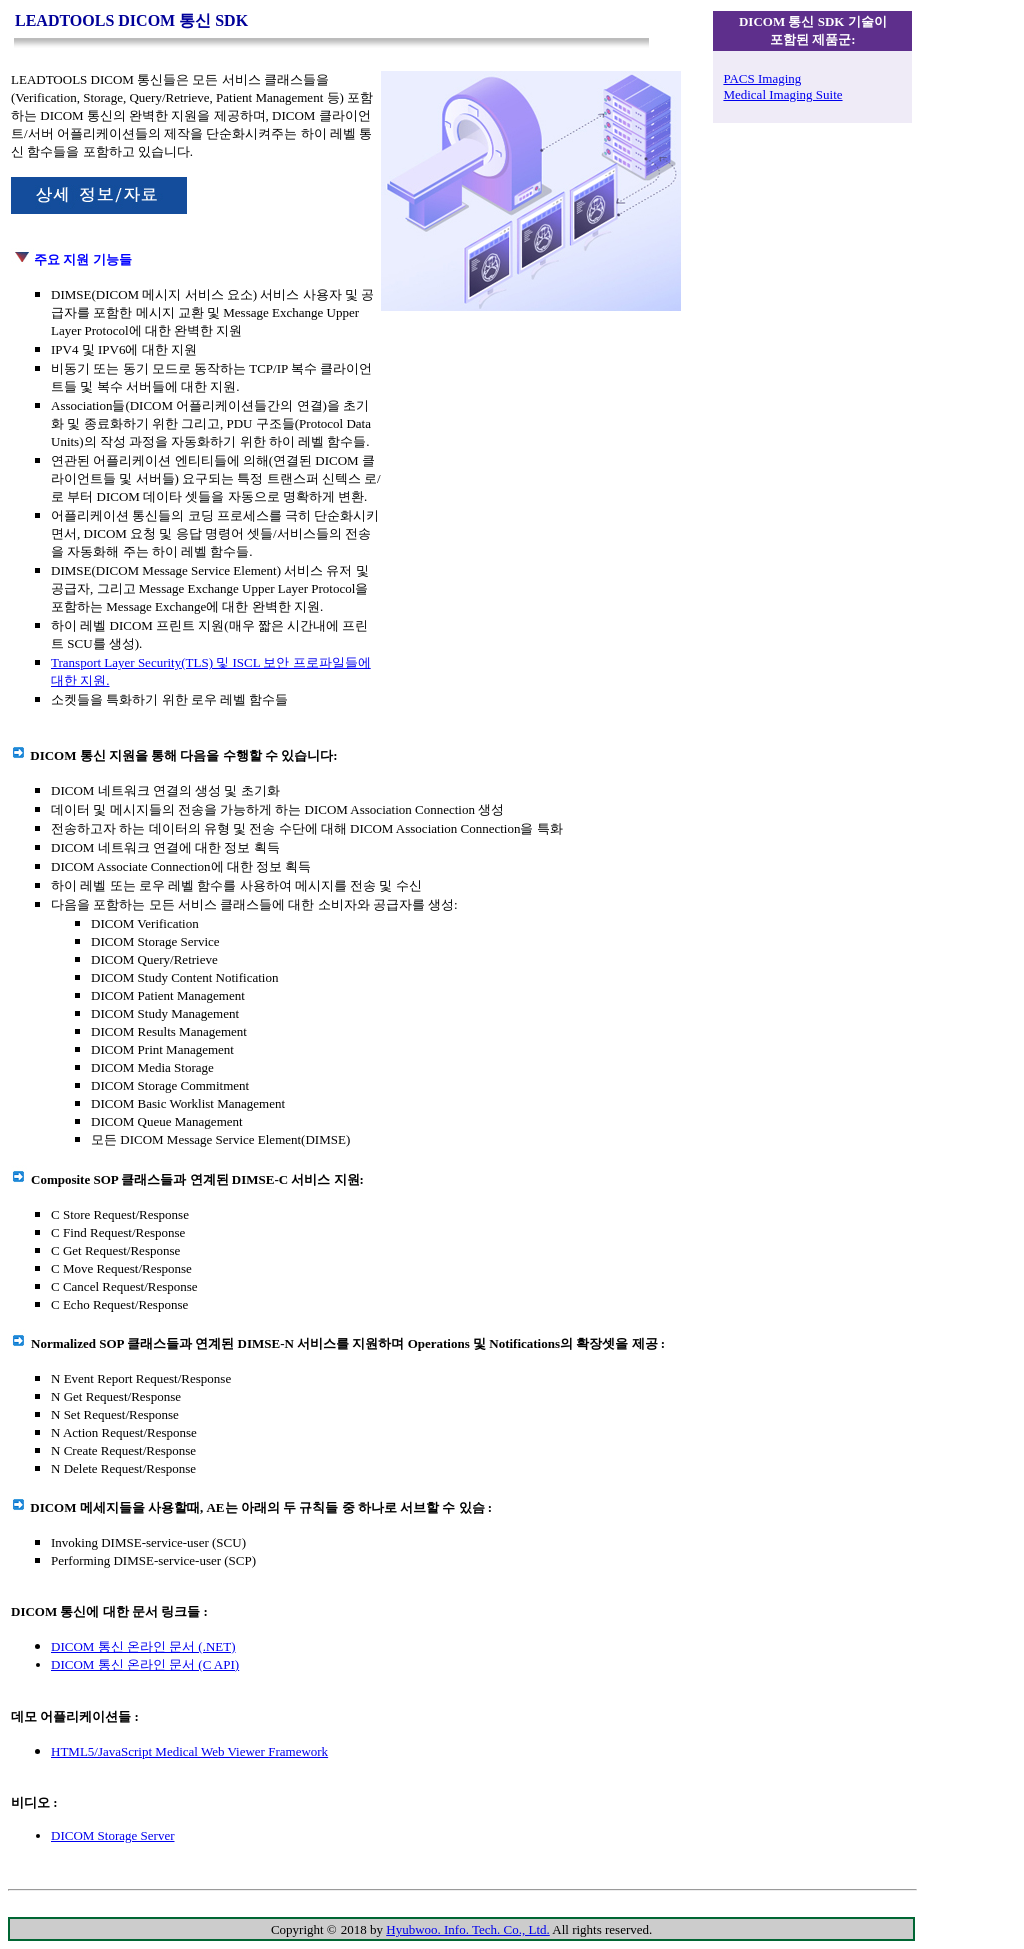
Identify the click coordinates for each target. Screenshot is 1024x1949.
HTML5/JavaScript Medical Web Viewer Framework (189, 1751)
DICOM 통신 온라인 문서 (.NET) (143, 1646)
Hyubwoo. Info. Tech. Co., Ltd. (468, 1929)
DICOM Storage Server (112, 1835)
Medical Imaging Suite (782, 94)
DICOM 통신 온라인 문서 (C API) (145, 1664)
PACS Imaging (762, 78)
